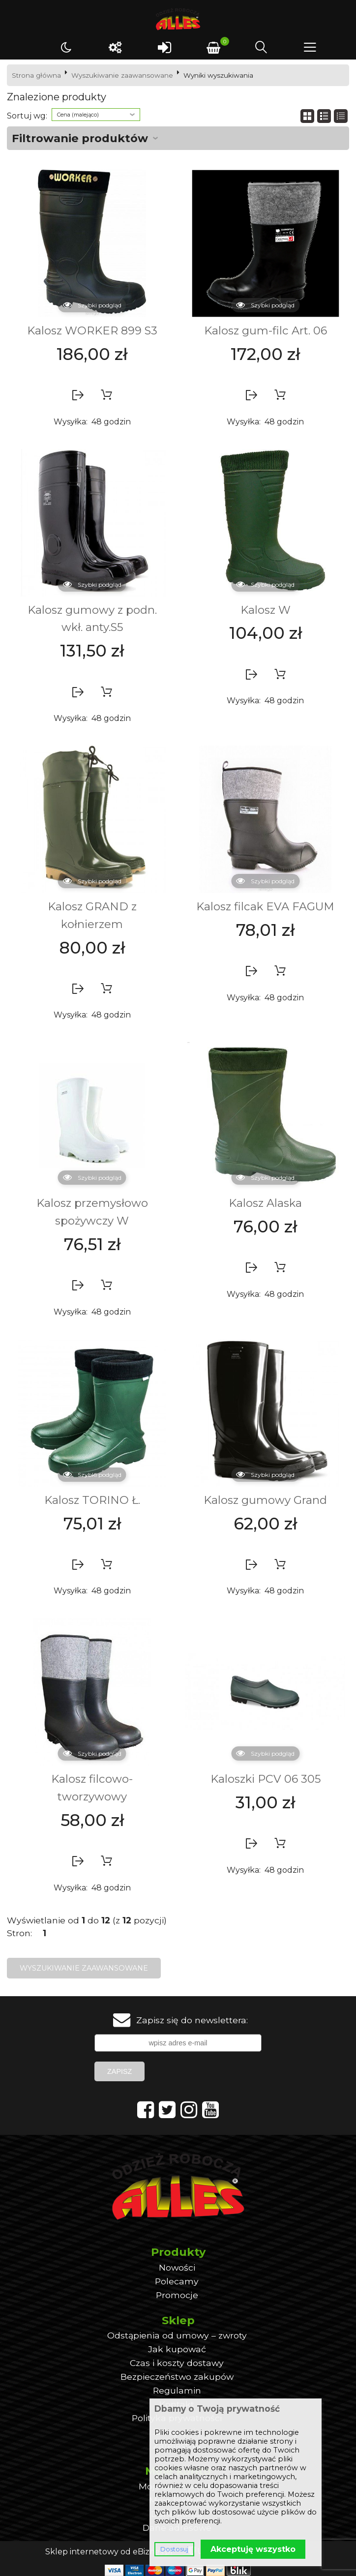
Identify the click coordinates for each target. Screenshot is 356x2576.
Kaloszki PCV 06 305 (265, 1779)
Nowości (177, 2267)
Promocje (177, 2295)
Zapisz (119, 2071)
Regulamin (177, 2390)
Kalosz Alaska (265, 1203)
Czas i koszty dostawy (177, 2363)
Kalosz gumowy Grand (265, 1500)
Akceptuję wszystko (253, 2549)
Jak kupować (177, 2349)
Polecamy (177, 2281)
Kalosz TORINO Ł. (92, 1500)
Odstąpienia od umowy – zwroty (177, 2335)
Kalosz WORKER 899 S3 (92, 330)
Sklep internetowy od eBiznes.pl (109, 2551)
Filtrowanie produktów (80, 138)
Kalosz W (265, 610)
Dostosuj (174, 2549)
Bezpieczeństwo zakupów (177, 2376)
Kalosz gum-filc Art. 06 (265, 330)
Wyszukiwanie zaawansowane (122, 75)
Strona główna (36, 75)
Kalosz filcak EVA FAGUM (265, 906)
